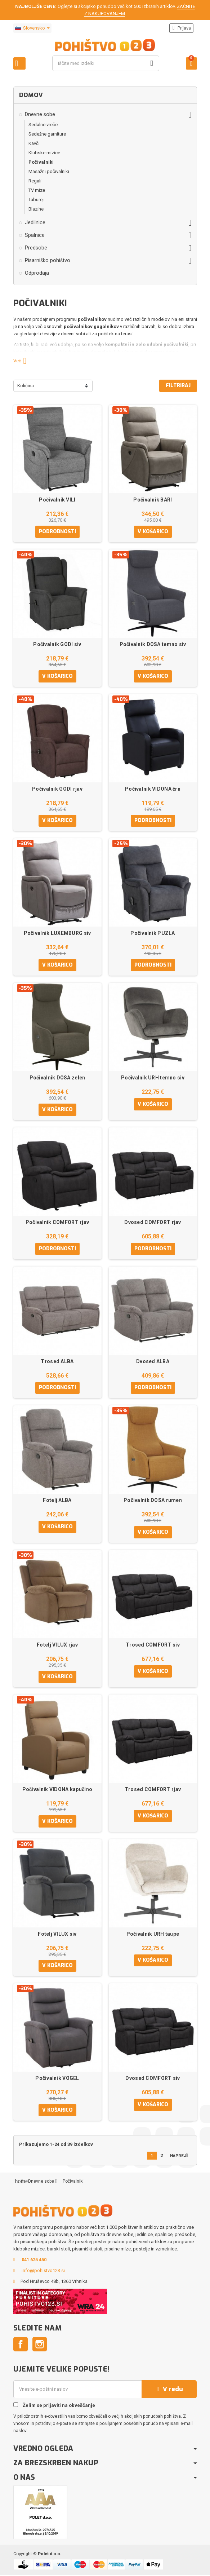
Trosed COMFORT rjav (153, 1790)
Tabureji (36, 199)
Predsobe (36, 248)
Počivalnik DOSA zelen (57, 1078)
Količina (25, 385)
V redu (169, 2390)
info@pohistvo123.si (43, 2271)
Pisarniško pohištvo (47, 260)
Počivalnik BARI (152, 500)
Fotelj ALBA (57, 1501)
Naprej (180, 2156)
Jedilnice (35, 222)
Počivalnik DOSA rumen (153, 1501)
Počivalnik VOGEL (57, 2079)
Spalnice (35, 235)
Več (22, 360)
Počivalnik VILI (57, 500)
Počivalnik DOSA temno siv (153, 644)
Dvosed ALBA (152, 1362)
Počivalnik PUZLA (152, 933)
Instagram (39, 2345)
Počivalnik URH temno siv (152, 1078)
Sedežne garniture (47, 134)
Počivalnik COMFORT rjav (57, 1222)
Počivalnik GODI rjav (57, 789)
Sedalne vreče (43, 124)
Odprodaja (37, 273)
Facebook (20, 2345)
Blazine (36, 209)
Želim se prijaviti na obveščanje (54, 2406)
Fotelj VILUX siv (57, 1934)
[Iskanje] (106, 63)
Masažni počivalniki (48, 171)
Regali (34, 181)
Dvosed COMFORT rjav (152, 1222)
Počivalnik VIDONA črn (152, 789)
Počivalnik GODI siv (57, 644)
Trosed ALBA (57, 1362)
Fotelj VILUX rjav (57, 1645)
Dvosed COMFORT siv (152, 2079)
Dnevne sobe (40, 114)
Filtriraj (178, 385)
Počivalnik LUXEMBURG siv (57, 933)
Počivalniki (41, 162)
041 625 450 (34, 2260)
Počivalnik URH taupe (152, 1934)
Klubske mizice (44, 152)
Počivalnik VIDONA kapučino (57, 1790)
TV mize (36, 190)
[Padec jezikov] (32, 28)
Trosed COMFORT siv (153, 1645)
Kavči (34, 143)
